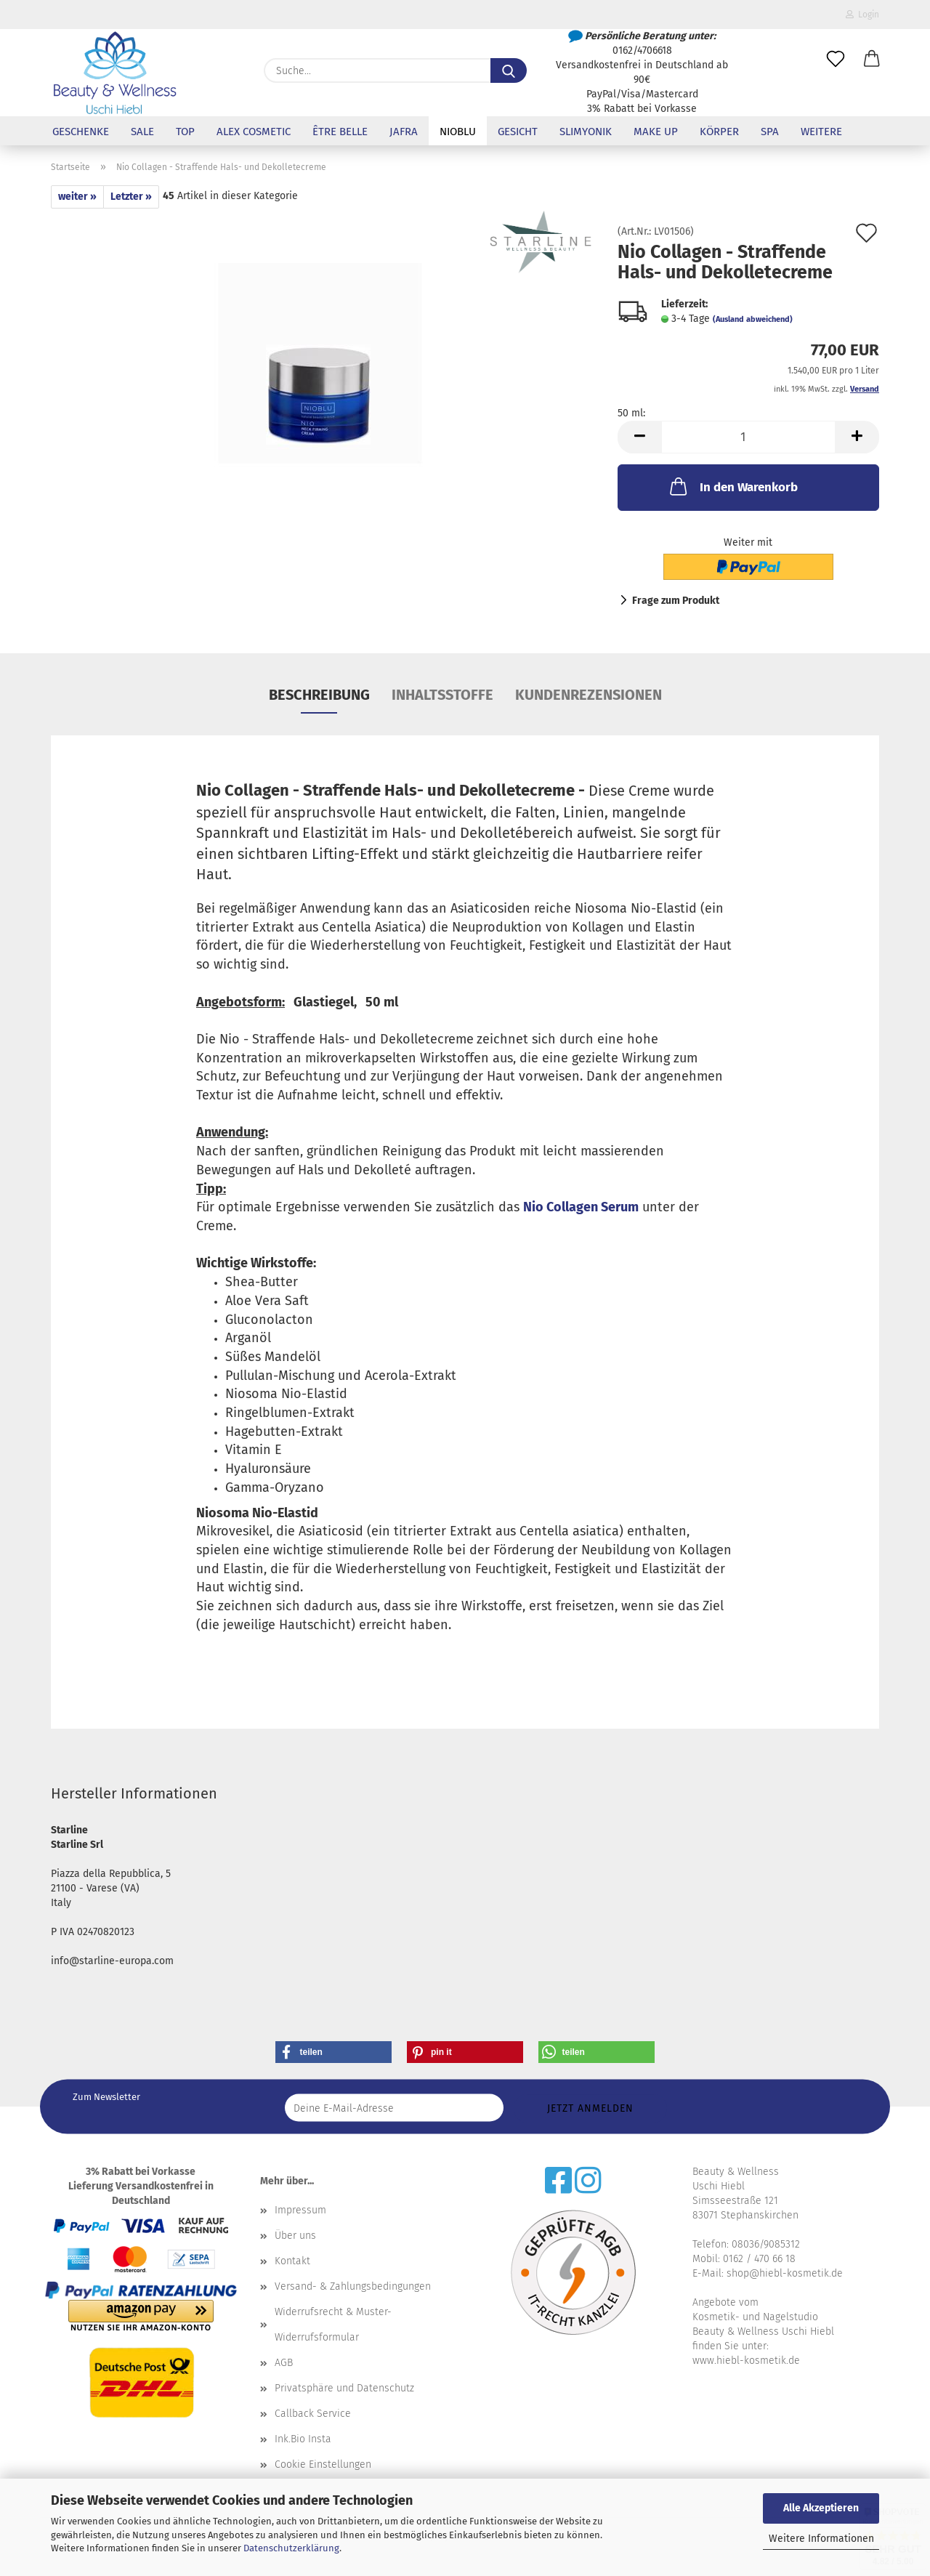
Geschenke (80, 131)
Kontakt (292, 2261)
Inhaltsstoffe (442, 694)
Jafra (403, 131)
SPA (770, 131)
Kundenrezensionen (588, 694)
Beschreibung (319, 694)
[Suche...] (508, 70)
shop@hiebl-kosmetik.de (785, 2273)
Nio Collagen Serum (581, 1207)
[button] (872, 59)
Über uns (295, 2235)
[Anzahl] (748, 437)
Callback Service (313, 2413)
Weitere (821, 131)
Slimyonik (585, 131)
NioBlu (458, 131)
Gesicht (518, 131)
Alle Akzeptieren (821, 2508)
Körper (719, 131)
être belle (340, 131)
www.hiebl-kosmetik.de (746, 2360)
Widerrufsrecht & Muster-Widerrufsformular (333, 2324)
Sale (142, 131)
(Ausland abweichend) (753, 319)
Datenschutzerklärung (291, 2548)
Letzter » (131, 196)
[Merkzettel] (835, 59)
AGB (284, 2363)
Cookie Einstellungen (323, 2464)
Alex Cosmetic (254, 131)
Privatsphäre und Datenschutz (344, 2388)
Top (185, 131)
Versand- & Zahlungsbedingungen (353, 2286)
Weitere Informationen (821, 2538)
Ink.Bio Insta (303, 2439)
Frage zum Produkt (675, 600)
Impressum (300, 2210)
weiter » (77, 196)
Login (862, 14)
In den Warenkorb (732, 486)
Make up (656, 131)
